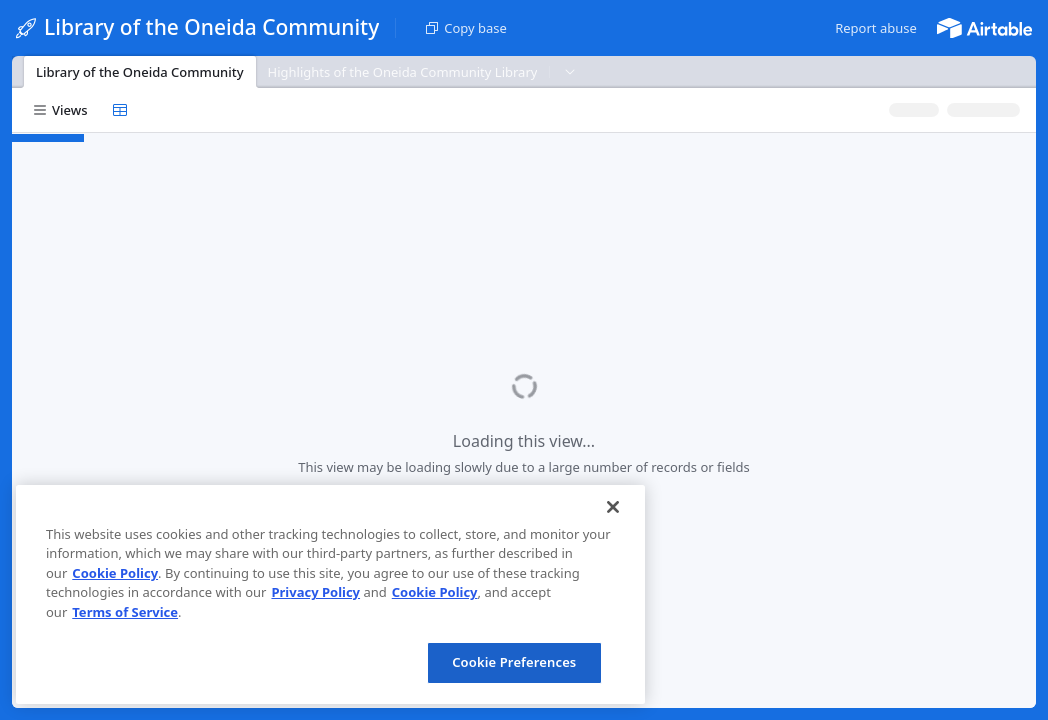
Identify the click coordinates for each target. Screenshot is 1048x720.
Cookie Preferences (514, 662)
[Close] (613, 507)
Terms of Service (125, 612)
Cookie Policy (115, 573)
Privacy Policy (315, 592)
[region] (330, 594)
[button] (876, 28)
